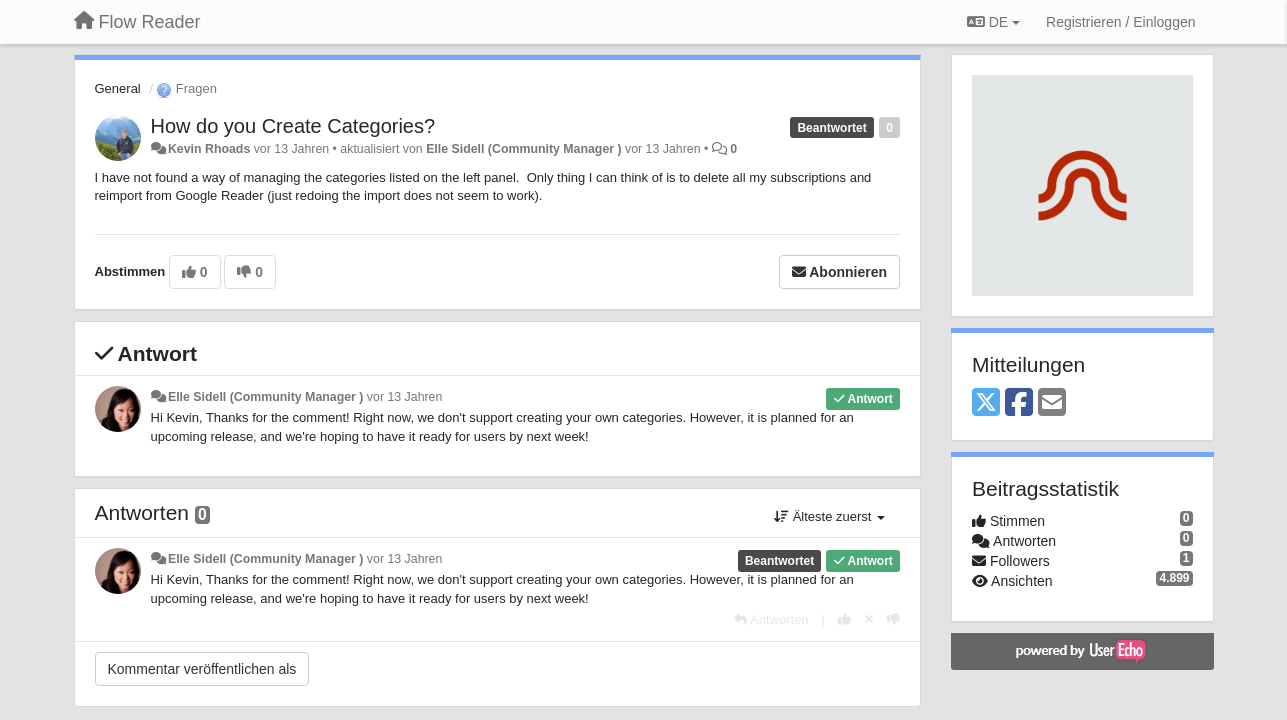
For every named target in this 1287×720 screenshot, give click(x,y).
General (118, 88)
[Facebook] (1019, 403)
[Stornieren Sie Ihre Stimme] (869, 619)
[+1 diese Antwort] (844, 619)
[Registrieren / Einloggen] (1120, 22)
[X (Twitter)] (986, 403)
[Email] (1052, 403)
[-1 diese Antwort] (893, 619)
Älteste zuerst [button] (829, 516)
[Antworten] (771, 619)
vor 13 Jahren (404, 397)
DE (993, 22)
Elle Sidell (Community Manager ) (523, 149)
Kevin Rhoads (209, 149)
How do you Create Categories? (293, 126)
